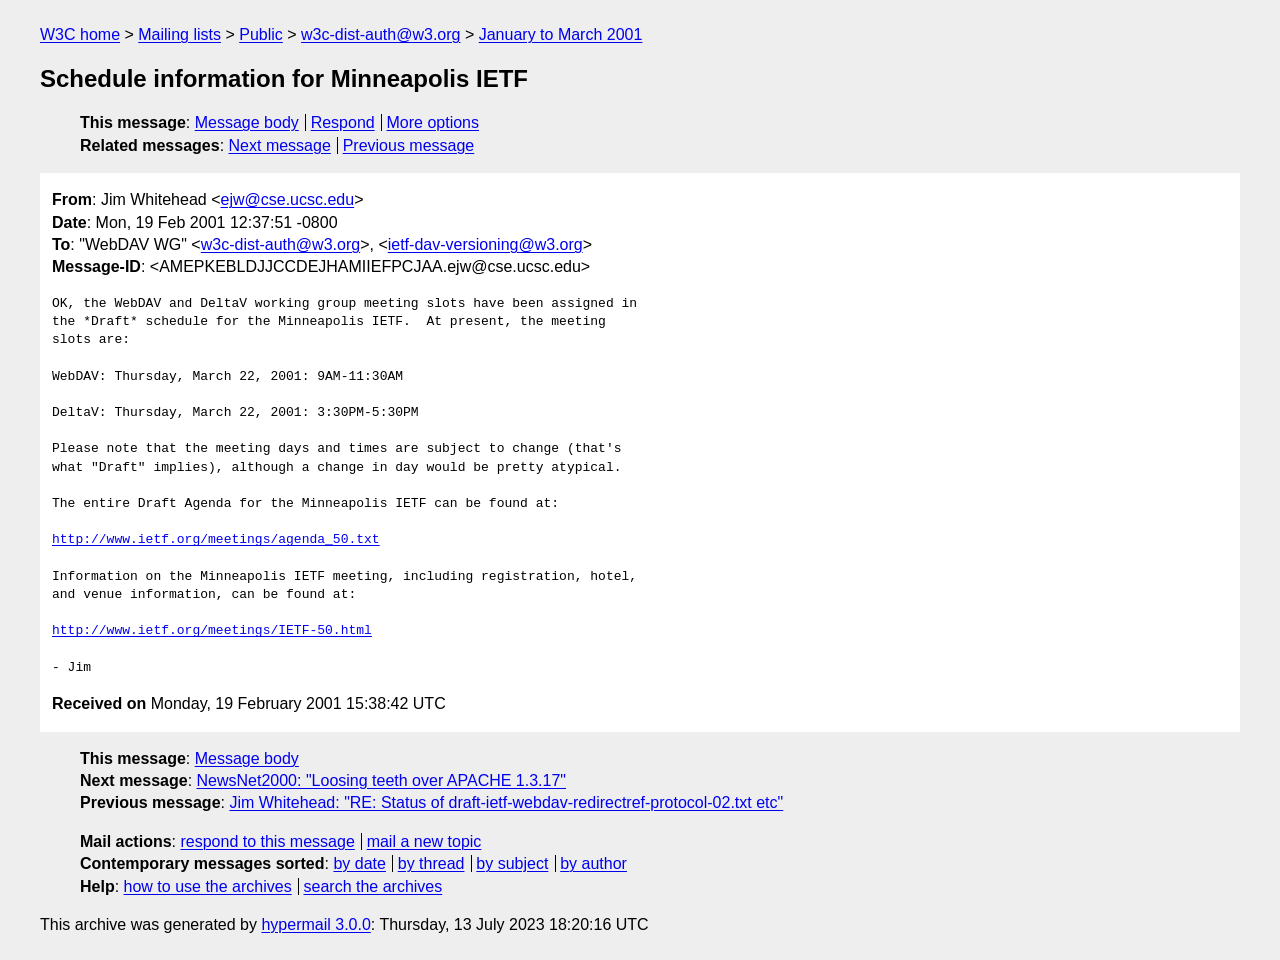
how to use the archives (208, 886)
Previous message (409, 145)
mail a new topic (424, 841)
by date (359, 863)
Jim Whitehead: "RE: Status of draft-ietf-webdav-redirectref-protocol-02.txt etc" (506, 802)
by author (593, 863)
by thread (431, 863)
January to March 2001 (561, 34)
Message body (247, 122)
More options (433, 122)
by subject (512, 863)
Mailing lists (179, 34)
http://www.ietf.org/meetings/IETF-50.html (212, 631)
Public (261, 34)
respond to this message (267, 841)
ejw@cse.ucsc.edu (288, 199)
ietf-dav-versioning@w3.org (485, 244)
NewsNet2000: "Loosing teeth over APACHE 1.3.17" (382, 780)
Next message (280, 145)
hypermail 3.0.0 (315, 924)
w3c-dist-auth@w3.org (380, 34)
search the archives (373, 886)
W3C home (80, 34)
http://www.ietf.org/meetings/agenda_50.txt (216, 540)
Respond (343, 122)
